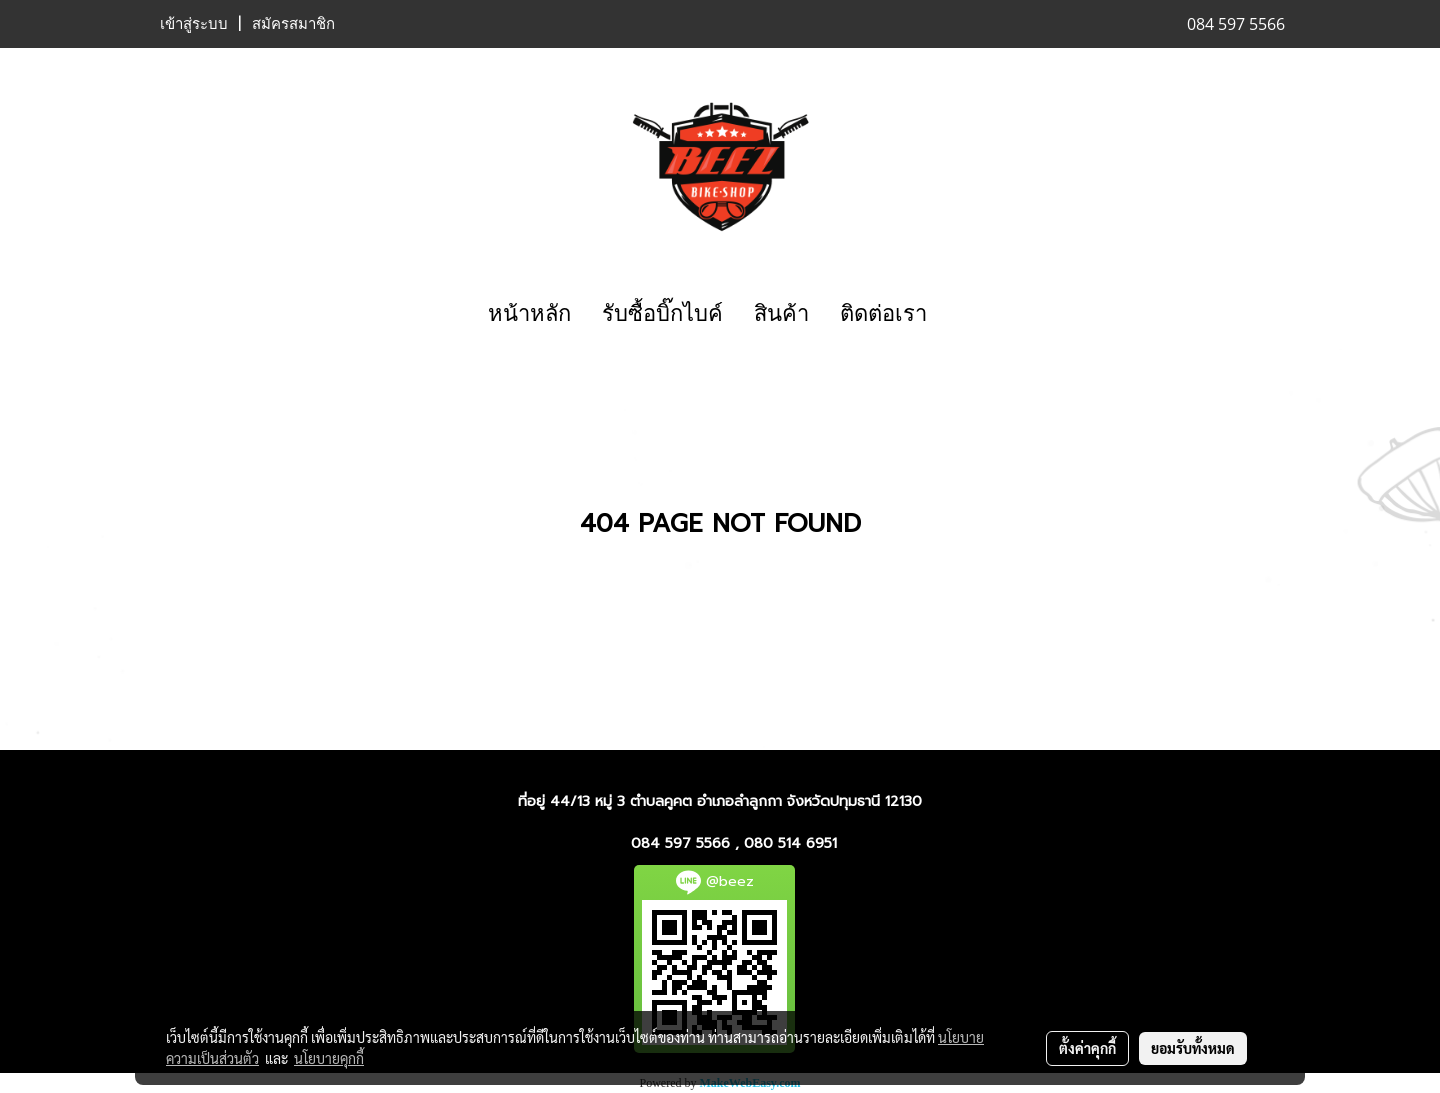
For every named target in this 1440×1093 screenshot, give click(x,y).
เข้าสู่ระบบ (194, 24)
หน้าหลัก (529, 313)
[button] (960, 314)
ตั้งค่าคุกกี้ (1087, 1048)
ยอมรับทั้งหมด (1193, 1048)
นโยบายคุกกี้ (329, 1058)
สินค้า (781, 313)
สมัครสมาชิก (293, 24)
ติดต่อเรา (883, 313)
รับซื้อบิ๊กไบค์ (662, 313)
